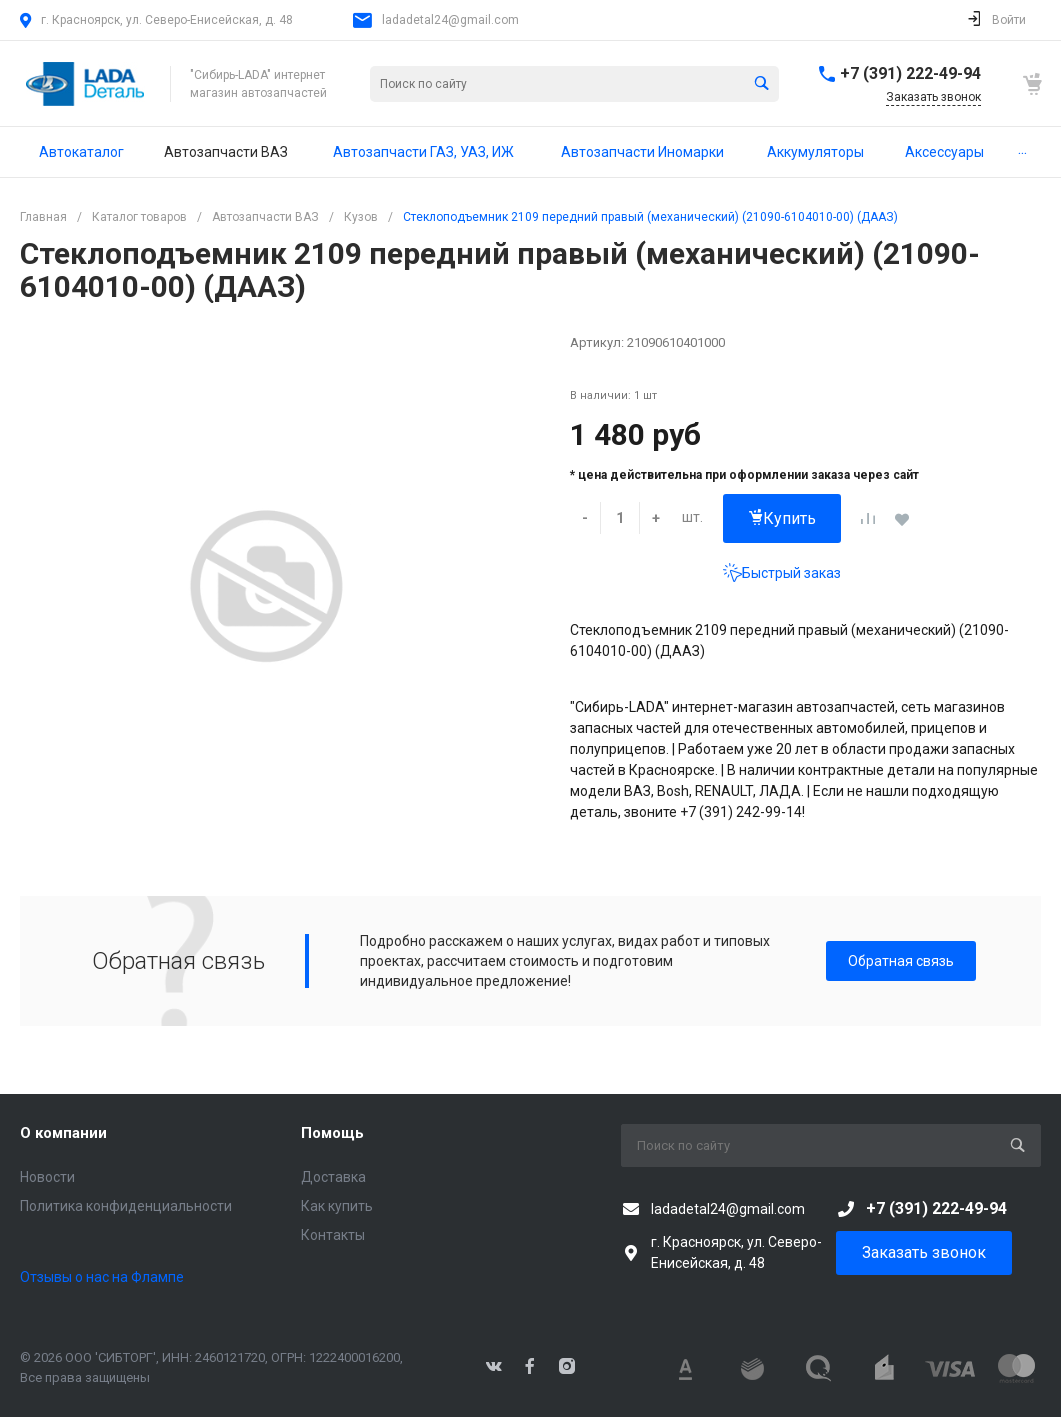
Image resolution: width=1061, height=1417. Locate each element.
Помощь (332, 1133)
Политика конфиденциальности (126, 1206)
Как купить (337, 1206)
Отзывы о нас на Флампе (102, 1277)
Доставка (333, 1177)
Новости (47, 1177)
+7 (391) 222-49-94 (910, 73)
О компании (63, 1133)
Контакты (333, 1235)
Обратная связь (901, 961)
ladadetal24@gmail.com (450, 20)
